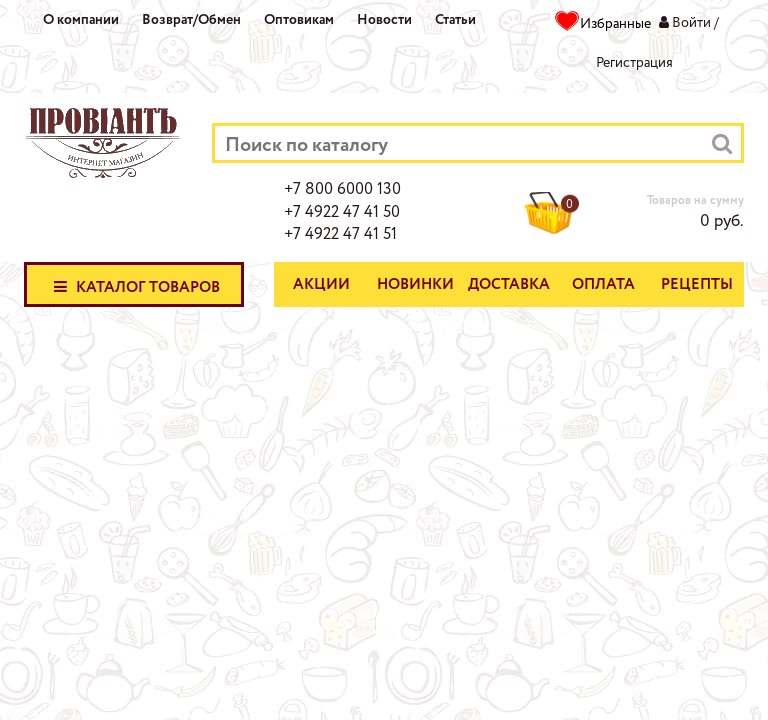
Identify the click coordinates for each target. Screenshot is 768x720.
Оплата (603, 285)
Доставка (509, 285)
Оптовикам (299, 20)
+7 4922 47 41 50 (342, 213)
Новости (384, 20)
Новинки (415, 285)
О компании (81, 20)
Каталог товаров (134, 286)
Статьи (455, 20)
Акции (321, 285)
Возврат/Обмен (191, 20)
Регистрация (634, 63)
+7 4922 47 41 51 (340, 235)
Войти (691, 23)
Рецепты (697, 285)
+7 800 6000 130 (342, 190)
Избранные (615, 24)
